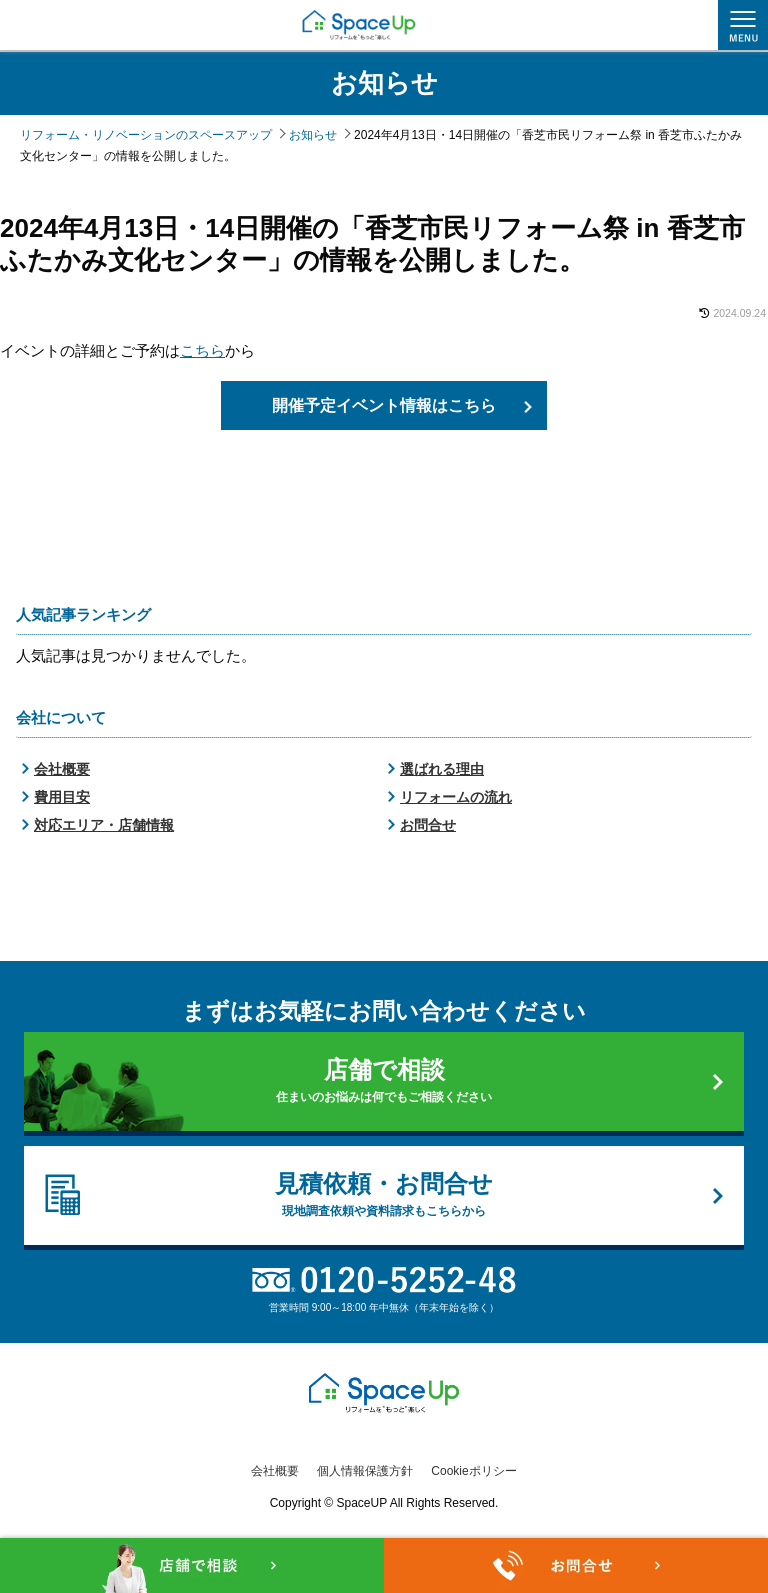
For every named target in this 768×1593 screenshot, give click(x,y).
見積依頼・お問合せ (383, 1196)
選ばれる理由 (442, 770)
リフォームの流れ (456, 798)
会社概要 (62, 770)
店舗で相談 (383, 1082)
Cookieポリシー (473, 1471)
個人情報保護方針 (365, 1471)
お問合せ (428, 826)
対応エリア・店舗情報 (104, 826)
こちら (202, 350)
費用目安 (62, 798)
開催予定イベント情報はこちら (384, 405)
